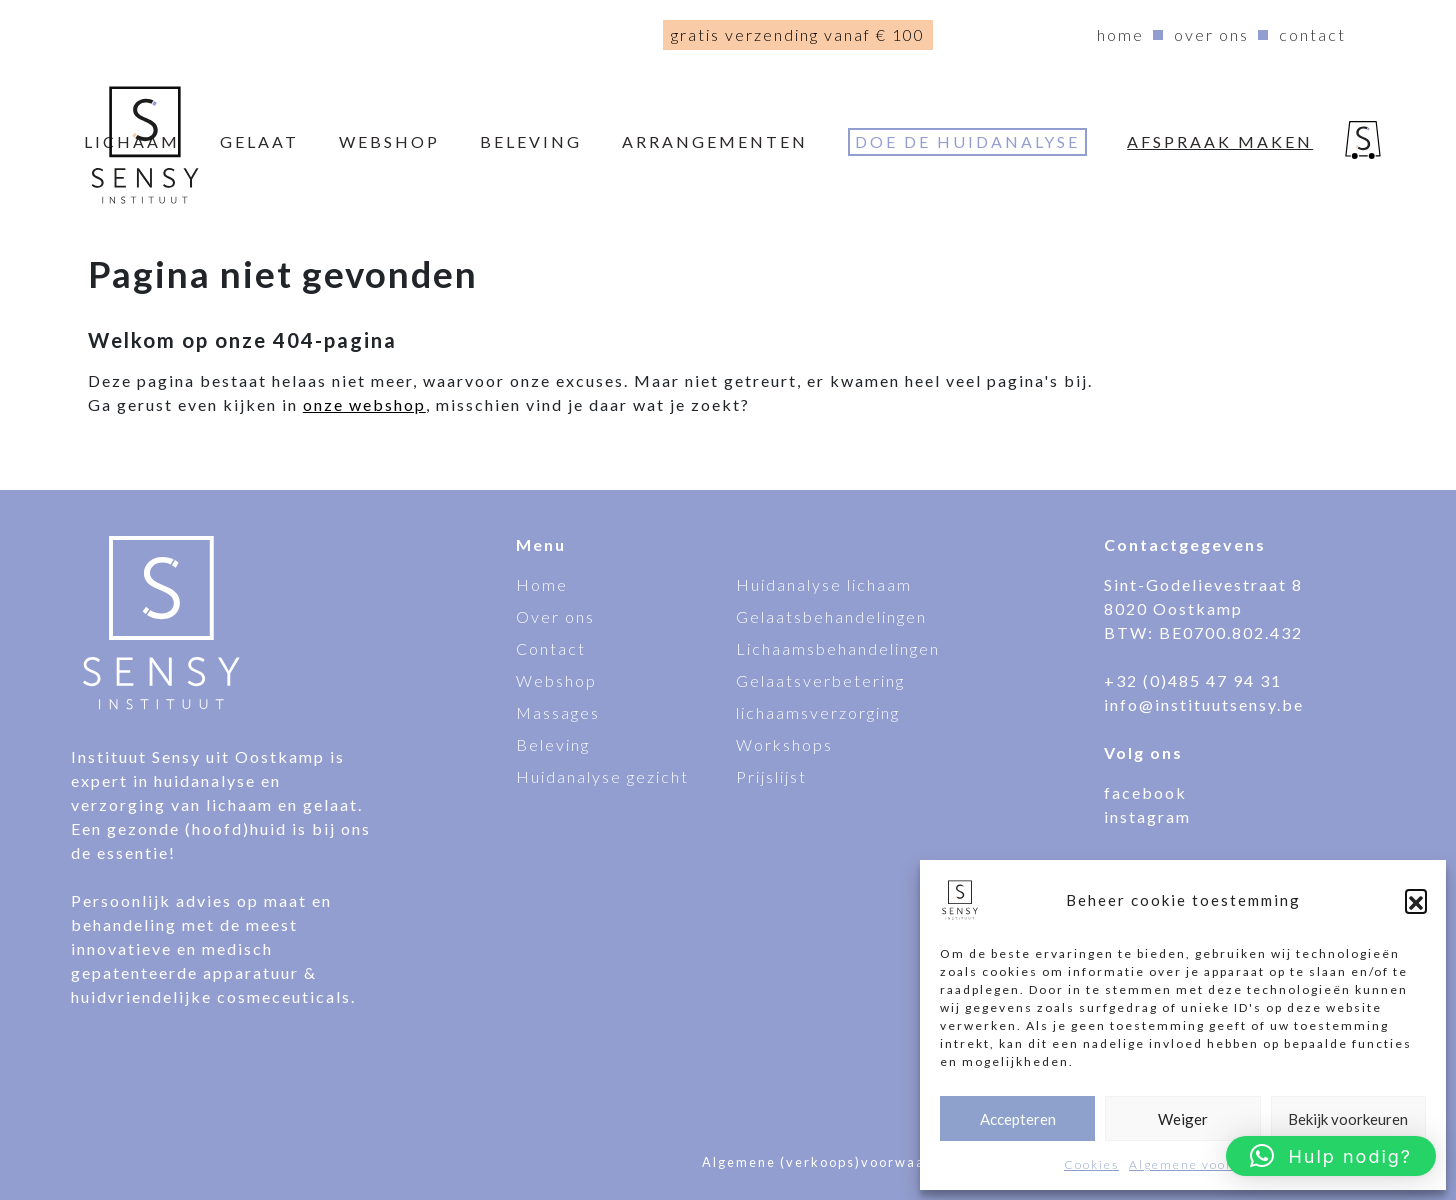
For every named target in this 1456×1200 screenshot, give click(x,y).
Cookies (1091, 1164)
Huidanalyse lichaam (824, 584)
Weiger (1183, 1119)
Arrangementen (715, 141)
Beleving (531, 141)
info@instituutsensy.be (1204, 704)
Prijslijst (771, 776)
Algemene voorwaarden (1210, 1164)
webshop (389, 141)
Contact (1312, 34)
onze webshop (364, 404)
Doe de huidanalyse (967, 141)
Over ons (1211, 34)
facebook (1145, 792)
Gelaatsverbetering (820, 680)
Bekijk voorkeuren (1348, 1119)
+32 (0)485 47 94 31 (1193, 680)
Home (1120, 34)
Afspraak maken (1220, 141)
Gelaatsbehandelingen (831, 616)
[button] (1416, 900)
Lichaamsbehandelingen (838, 648)
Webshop (556, 680)
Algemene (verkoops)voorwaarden (831, 1162)
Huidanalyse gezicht (602, 776)
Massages (558, 712)
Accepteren (1018, 1119)
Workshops (784, 744)
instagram (1147, 816)
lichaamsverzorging (818, 712)
